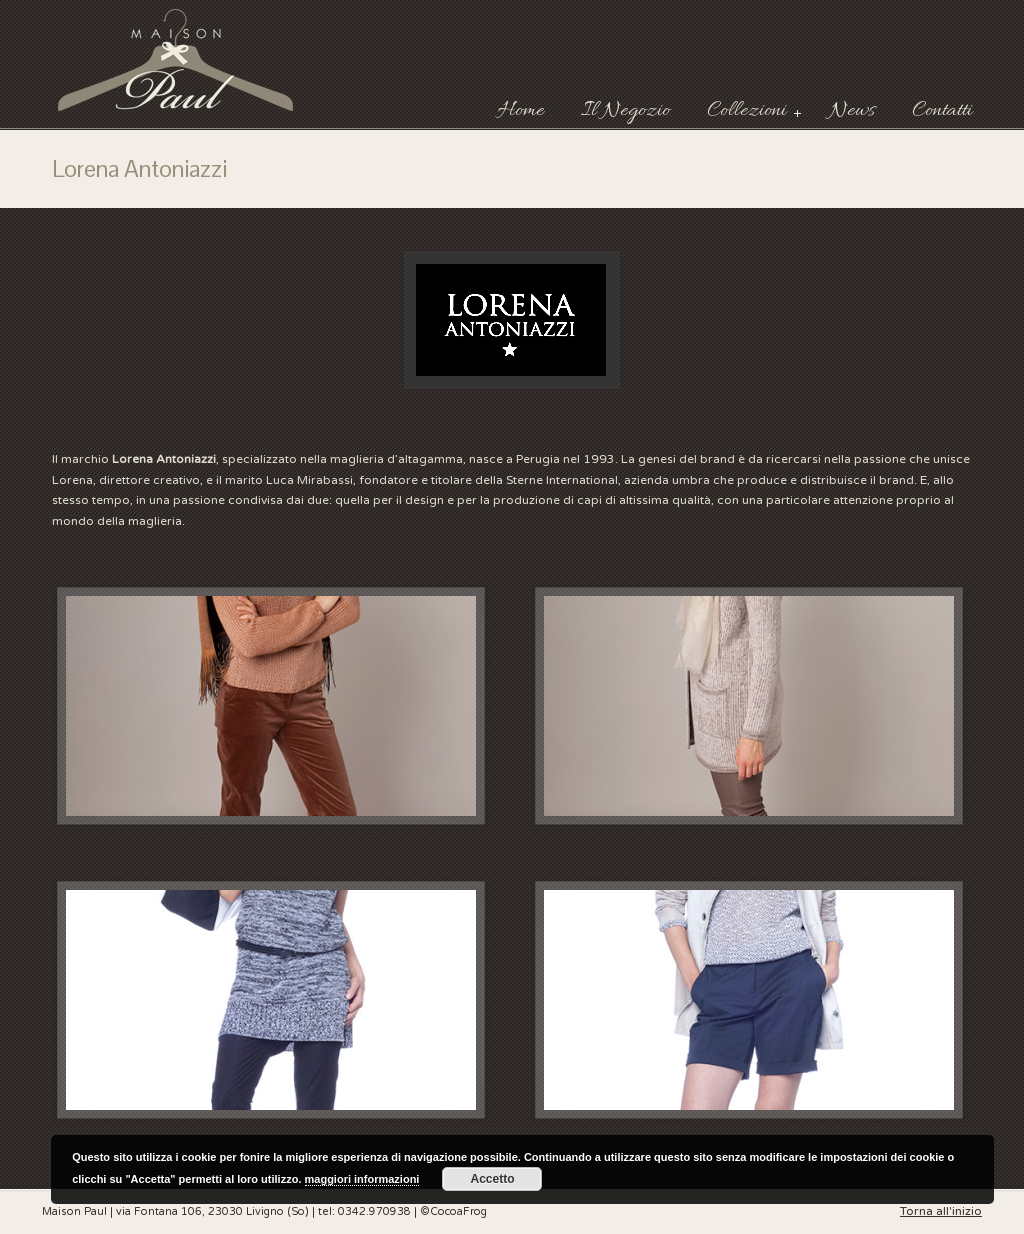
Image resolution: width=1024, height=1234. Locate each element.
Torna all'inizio (941, 1211)
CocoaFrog (458, 1211)
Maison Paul (176, 60)
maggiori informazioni (362, 1179)
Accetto (492, 1179)
